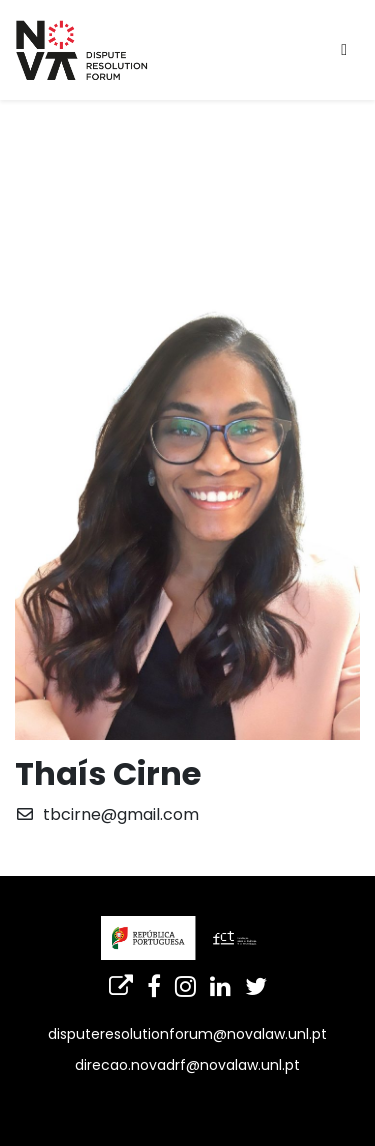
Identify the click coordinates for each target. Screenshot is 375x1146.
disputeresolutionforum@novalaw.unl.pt (187, 1034)
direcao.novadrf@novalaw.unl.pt (187, 1065)
